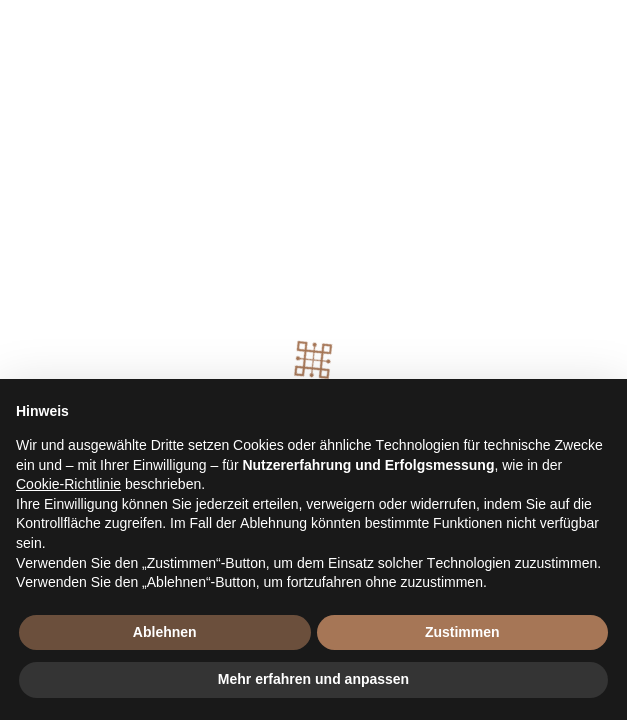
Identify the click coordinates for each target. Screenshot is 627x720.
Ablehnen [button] (165, 632)
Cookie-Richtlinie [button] (68, 484)
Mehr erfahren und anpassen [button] (313, 679)
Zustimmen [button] (462, 632)
